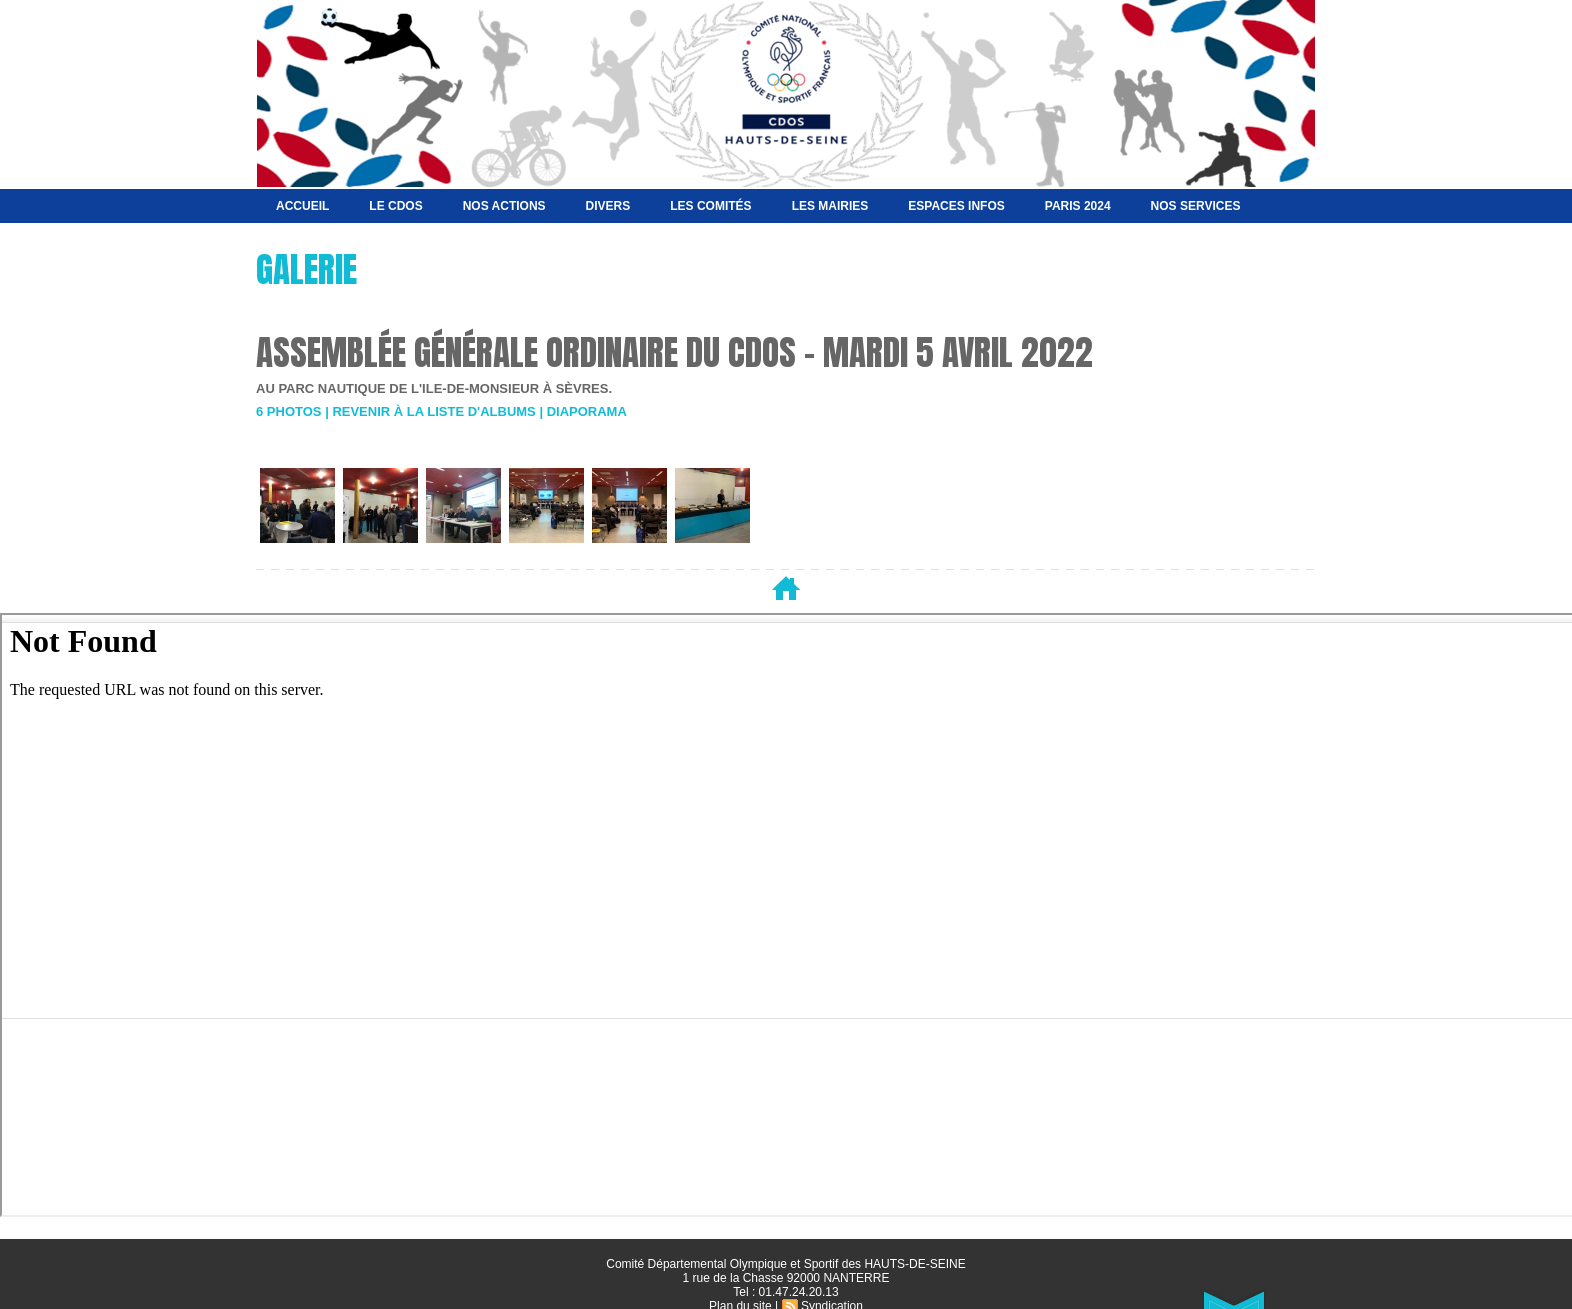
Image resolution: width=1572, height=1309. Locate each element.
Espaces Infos (956, 206)
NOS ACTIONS (504, 206)
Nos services (1196, 206)
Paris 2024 (1078, 206)
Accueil (302, 206)
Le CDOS (395, 206)
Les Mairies (830, 206)
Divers (608, 206)
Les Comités (710, 206)
